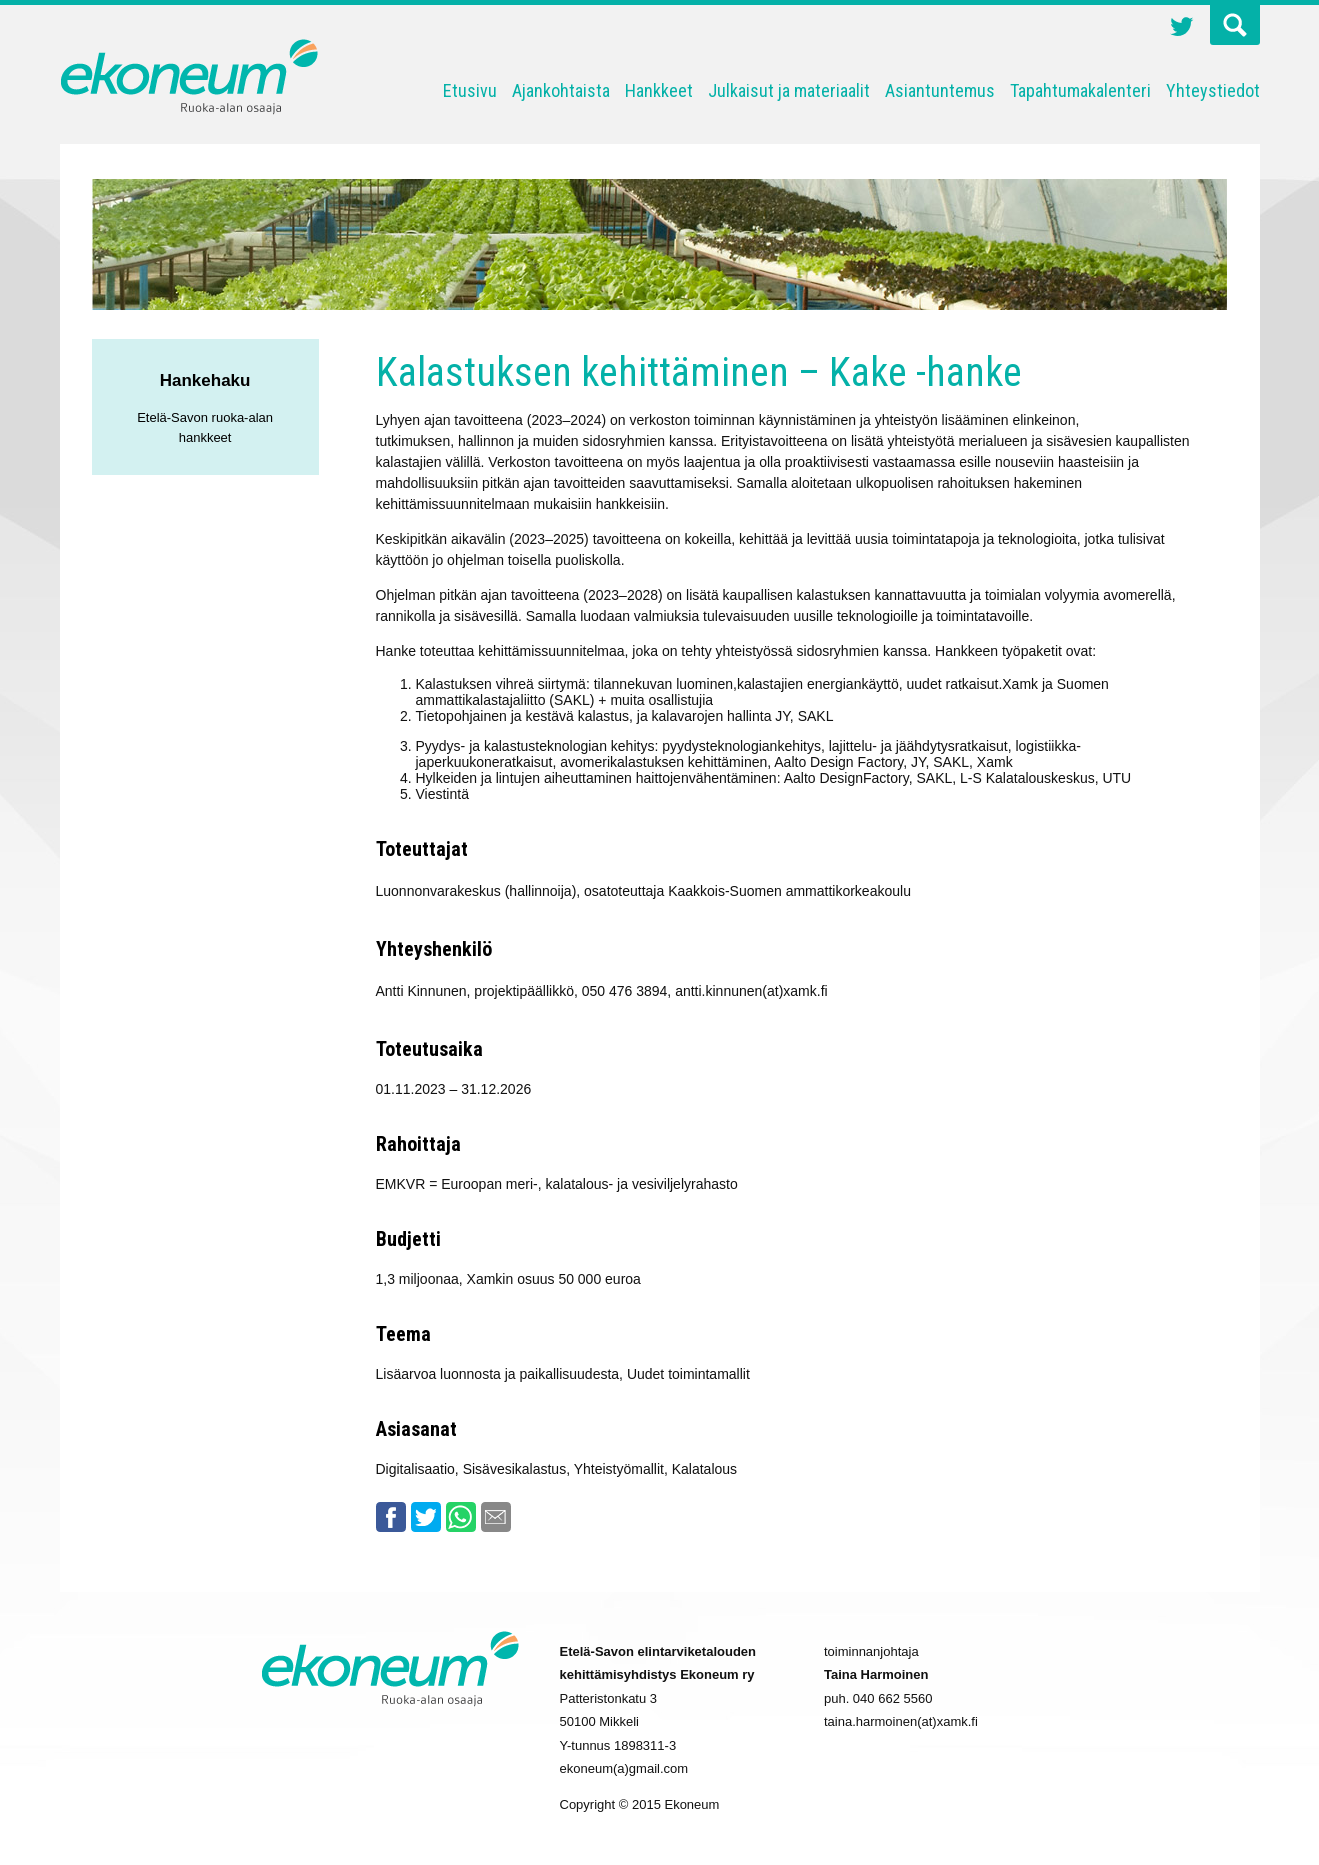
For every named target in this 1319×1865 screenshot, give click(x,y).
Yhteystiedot (1213, 90)
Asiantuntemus (940, 90)
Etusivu (470, 90)
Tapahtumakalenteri (1080, 90)
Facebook (391, 1517)
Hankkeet (659, 90)
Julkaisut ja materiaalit (789, 90)
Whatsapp (461, 1517)
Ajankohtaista (561, 90)
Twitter (1182, 29)
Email (496, 1517)
